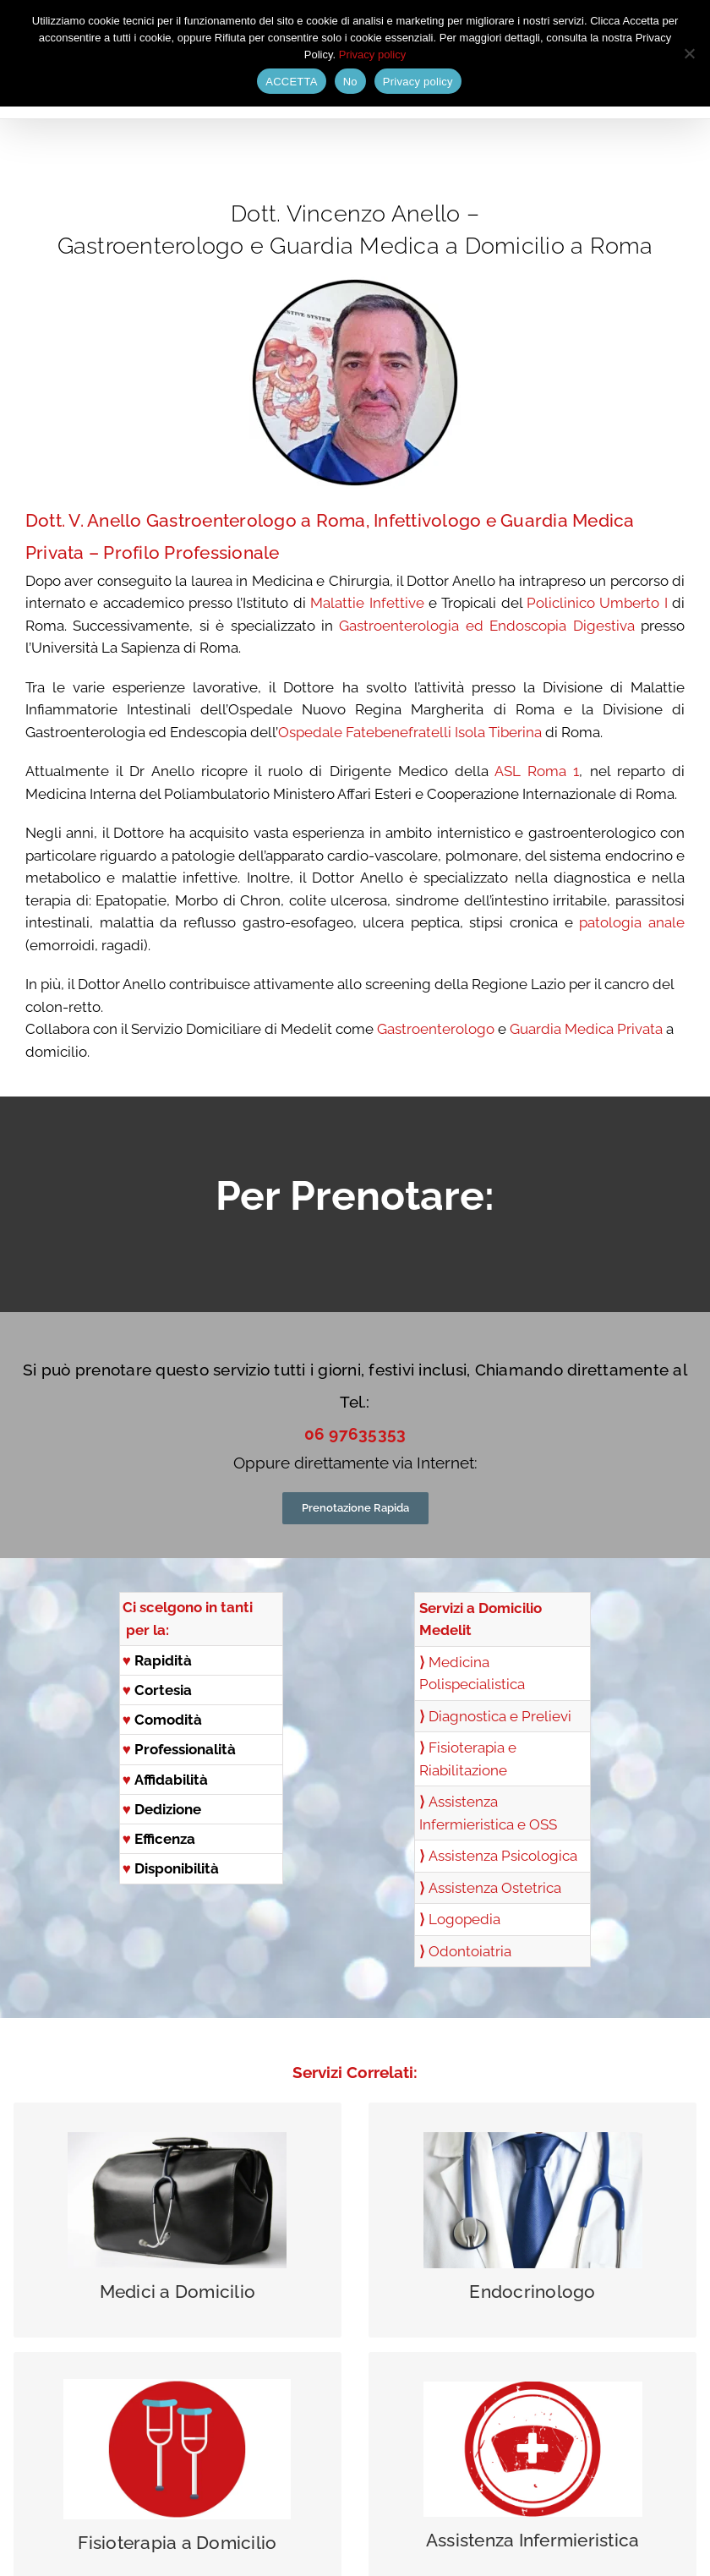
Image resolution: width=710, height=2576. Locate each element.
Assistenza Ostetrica (495, 1887)
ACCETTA (291, 81)
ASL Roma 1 (536, 771)
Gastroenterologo (435, 1028)
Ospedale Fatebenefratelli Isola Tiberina (410, 732)
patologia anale (632, 922)
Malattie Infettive (366, 602)
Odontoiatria (470, 1951)
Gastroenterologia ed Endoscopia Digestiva (486, 625)
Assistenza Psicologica (503, 1855)
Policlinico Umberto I (597, 602)
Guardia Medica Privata (586, 1028)
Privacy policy (372, 54)
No (350, 81)
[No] (688, 53)
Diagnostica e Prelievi (500, 1716)
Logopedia (464, 1919)
